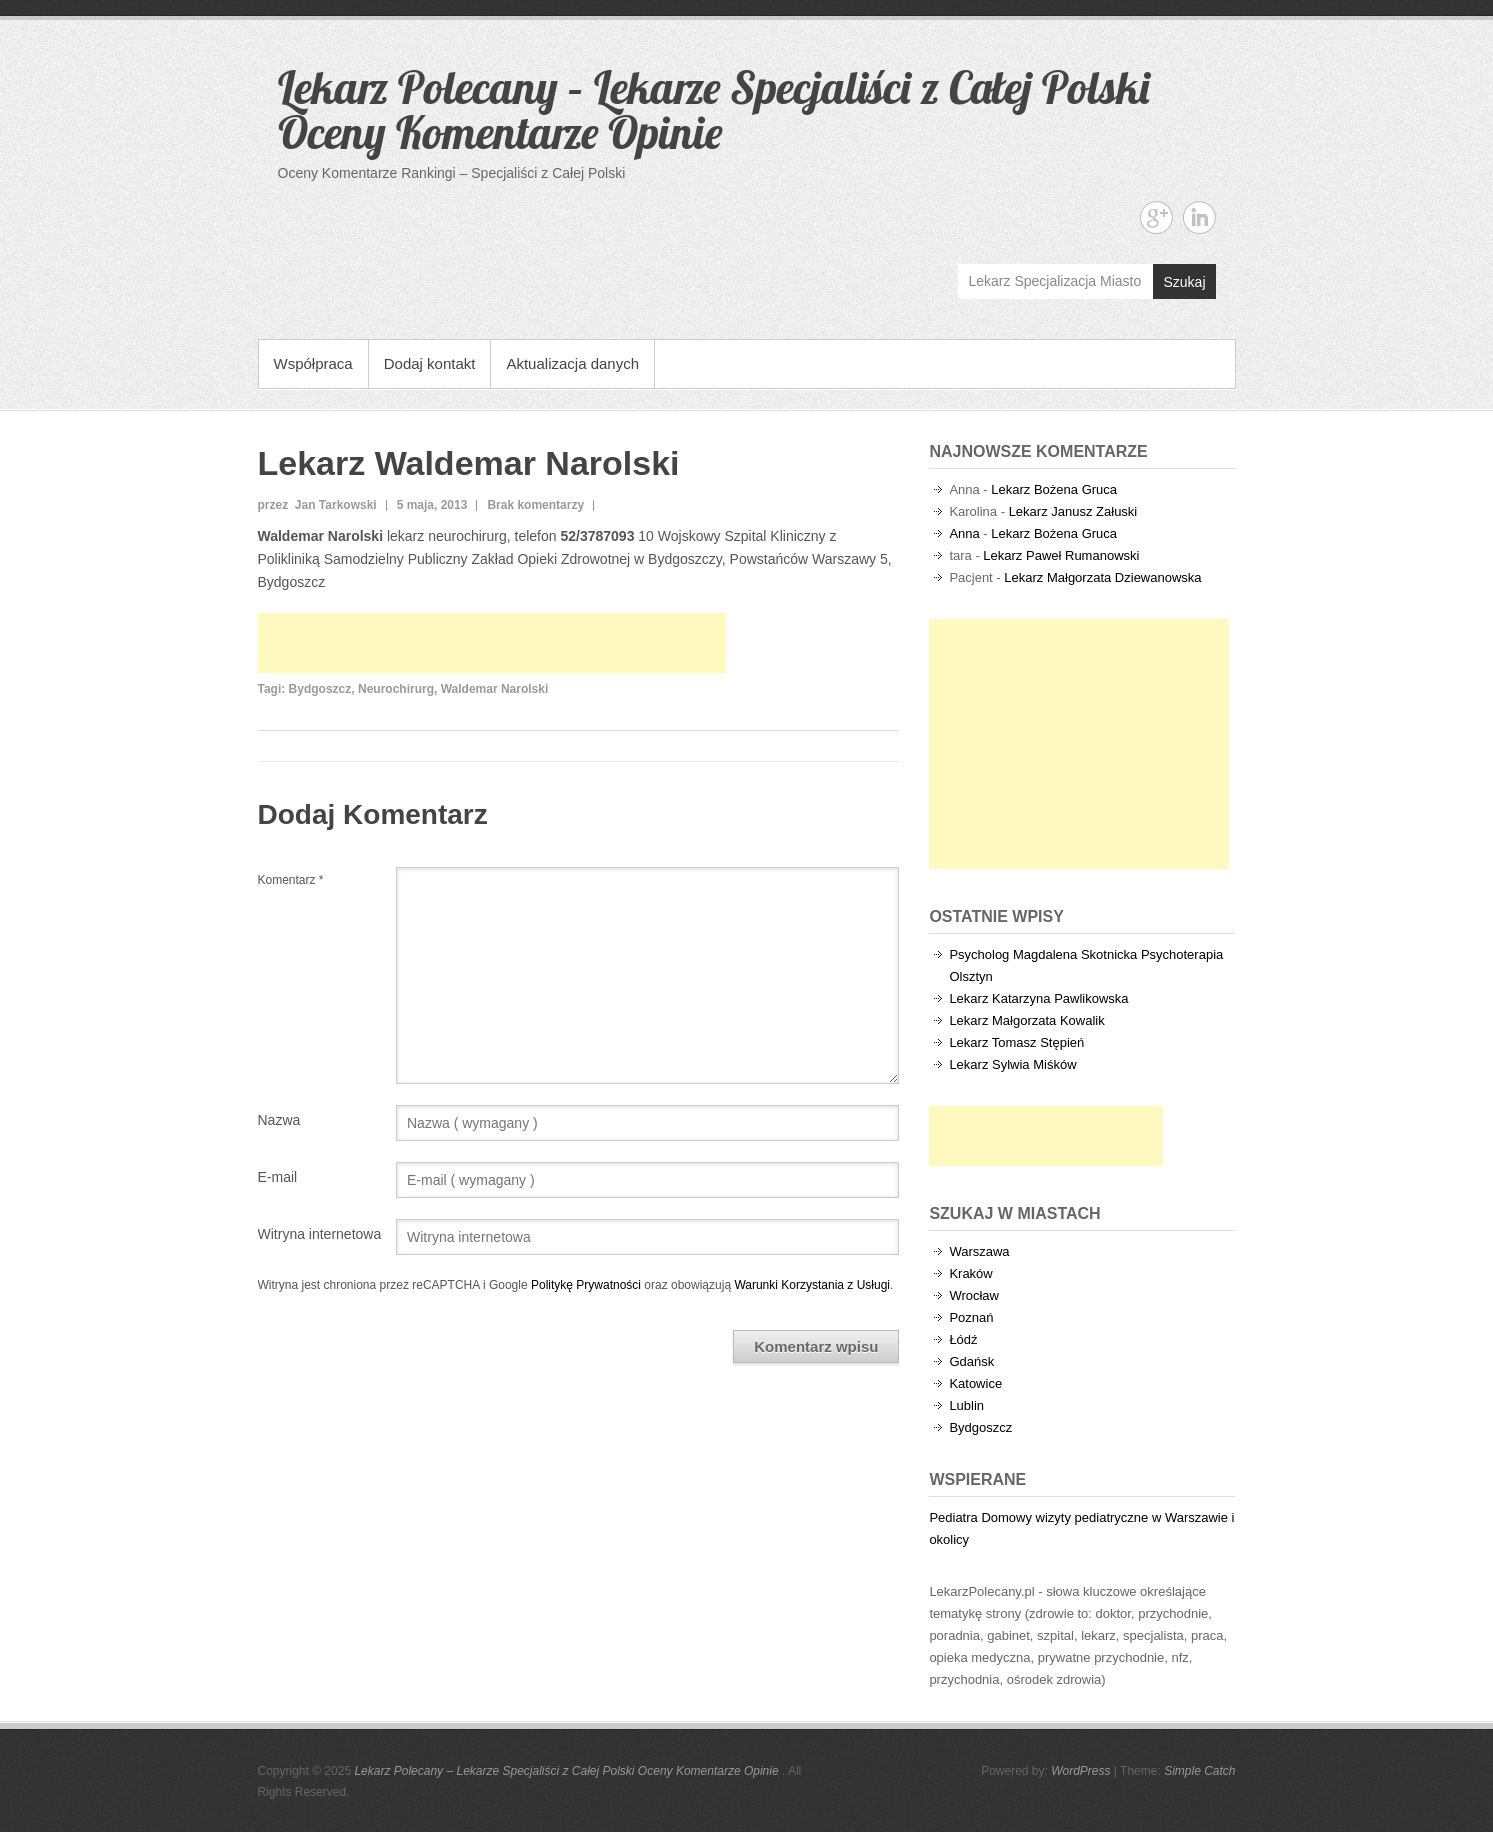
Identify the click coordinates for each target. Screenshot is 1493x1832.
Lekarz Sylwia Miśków (1012, 1064)
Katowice (975, 1383)
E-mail (278, 1177)
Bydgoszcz (320, 689)
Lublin (966, 1405)
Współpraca (313, 363)
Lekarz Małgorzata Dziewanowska (1102, 577)
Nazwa (279, 1120)
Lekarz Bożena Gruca (1054, 489)
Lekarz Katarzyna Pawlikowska (1038, 998)
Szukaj (1184, 282)
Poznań (971, 1317)
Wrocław (974, 1295)
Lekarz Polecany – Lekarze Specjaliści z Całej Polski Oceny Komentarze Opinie (713, 109)
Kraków (970, 1273)
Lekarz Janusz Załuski (1073, 511)
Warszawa (979, 1251)
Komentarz (291, 880)
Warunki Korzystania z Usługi (812, 1285)
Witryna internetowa (320, 1234)
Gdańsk (971, 1361)
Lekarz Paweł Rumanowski (1061, 555)
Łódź (963, 1339)
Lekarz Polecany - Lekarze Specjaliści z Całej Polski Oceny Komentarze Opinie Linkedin (1199, 217)
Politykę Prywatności (586, 1285)
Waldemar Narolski (495, 689)
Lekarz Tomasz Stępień (1016, 1042)
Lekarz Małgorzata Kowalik (1026, 1020)
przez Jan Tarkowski (317, 505)
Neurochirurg (396, 689)
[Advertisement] (492, 643)
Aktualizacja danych (572, 363)
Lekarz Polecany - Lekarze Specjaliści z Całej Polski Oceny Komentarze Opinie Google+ (1156, 217)
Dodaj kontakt (430, 363)
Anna (964, 533)
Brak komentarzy (535, 505)
